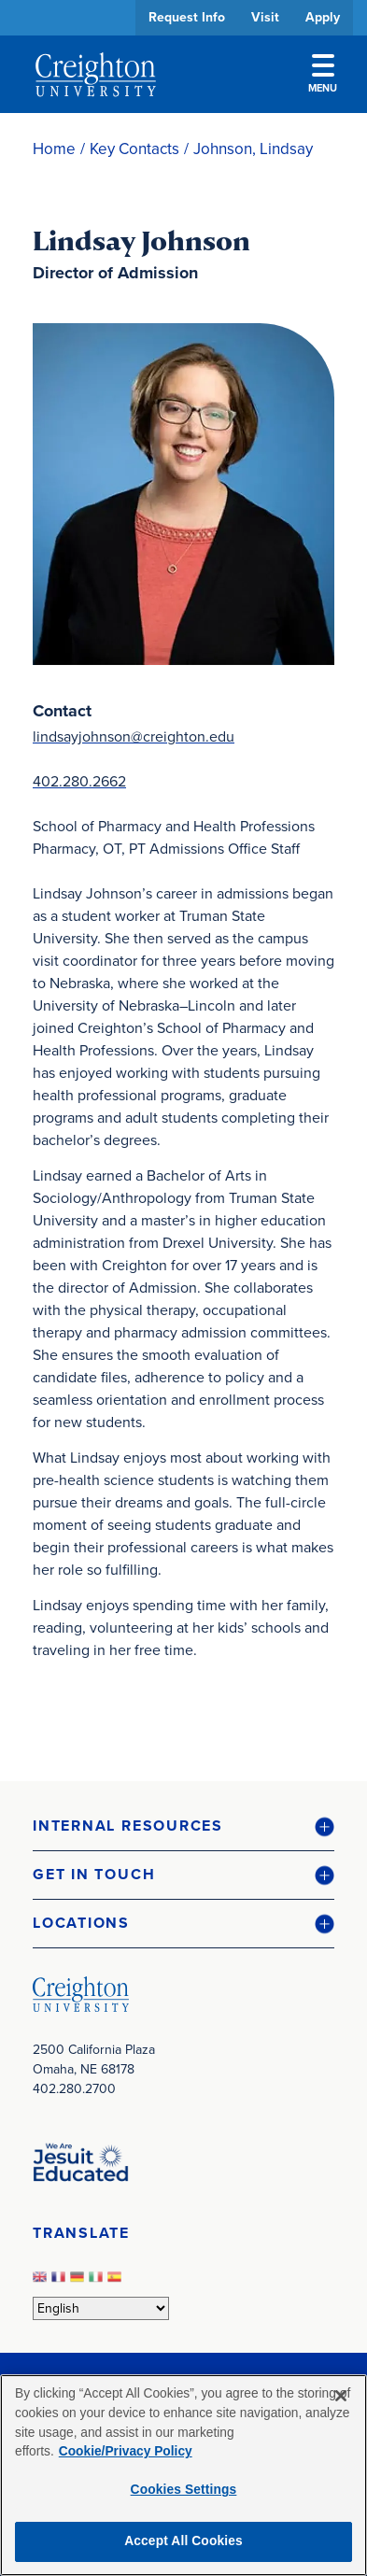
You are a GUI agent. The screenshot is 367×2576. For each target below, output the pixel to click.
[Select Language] (101, 2308)
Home (54, 149)
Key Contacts (134, 149)
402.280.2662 (79, 781)
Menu (322, 74)
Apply (322, 17)
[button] (183, 1826)
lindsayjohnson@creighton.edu (133, 736)
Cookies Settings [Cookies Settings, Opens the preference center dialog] (184, 2490)
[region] (183, 2475)
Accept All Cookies (183, 2541)
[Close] (340, 2395)
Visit (265, 17)
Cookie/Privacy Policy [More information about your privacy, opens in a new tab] (125, 2451)
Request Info (186, 17)
